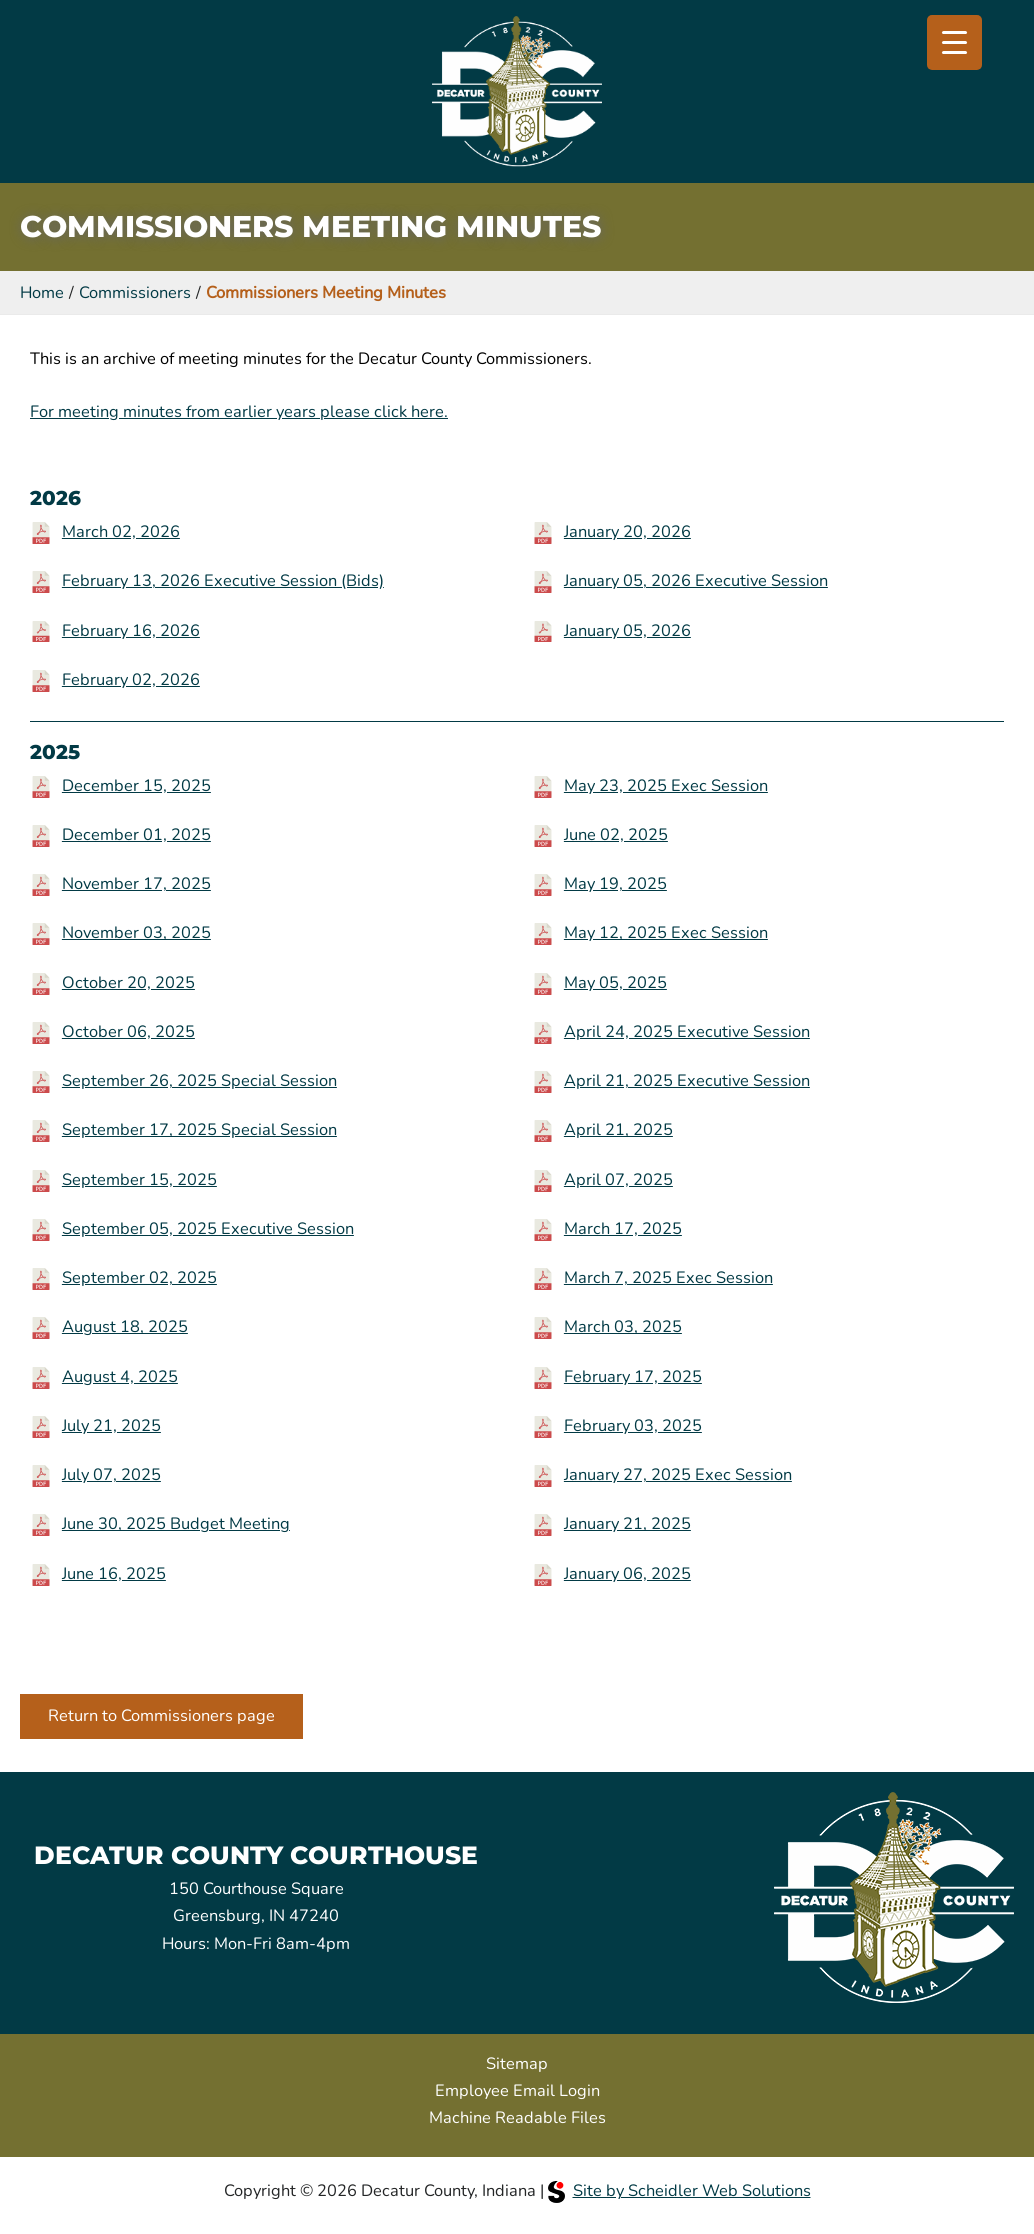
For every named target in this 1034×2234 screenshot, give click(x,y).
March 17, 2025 (623, 1228)
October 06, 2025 (128, 1031)
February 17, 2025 (633, 1376)
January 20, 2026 (627, 531)
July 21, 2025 (111, 1425)
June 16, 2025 (114, 1573)
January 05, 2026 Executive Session (696, 580)
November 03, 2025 (136, 932)
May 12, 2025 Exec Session (666, 932)
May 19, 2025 (615, 883)
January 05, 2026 (627, 630)
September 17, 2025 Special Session (199, 1129)
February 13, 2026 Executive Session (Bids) (223, 580)
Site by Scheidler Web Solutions (679, 2190)
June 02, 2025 (616, 834)
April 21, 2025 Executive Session (687, 1080)
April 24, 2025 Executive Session (687, 1031)
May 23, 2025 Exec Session (666, 785)
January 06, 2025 (627, 1573)
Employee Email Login (517, 2090)
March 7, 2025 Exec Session (668, 1277)
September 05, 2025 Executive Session (208, 1228)
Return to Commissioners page (161, 1715)
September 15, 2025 (139, 1179)
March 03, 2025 (623, 1326)
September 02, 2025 (139, 1277)
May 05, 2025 (615, 982)
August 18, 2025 (125, 1326)
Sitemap (517, 2063)
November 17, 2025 (136, 883)
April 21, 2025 (618, 1129)
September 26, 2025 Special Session (199, 1080)
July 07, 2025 (111, 1474)
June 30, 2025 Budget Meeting (176, 1523)
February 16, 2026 (131, 630)
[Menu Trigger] (954, 42)
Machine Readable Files (517, 2117)
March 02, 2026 (121, 531)
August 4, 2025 (120, 1376)
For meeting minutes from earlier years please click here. (239, 411)
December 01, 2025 (136, 834)
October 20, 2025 (128, 982)
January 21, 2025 (627, 1523)
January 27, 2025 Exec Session (678, 1474)
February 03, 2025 (633, 1425)
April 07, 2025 (618, 1179)
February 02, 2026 (131, 679)
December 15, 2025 (136, 785)
